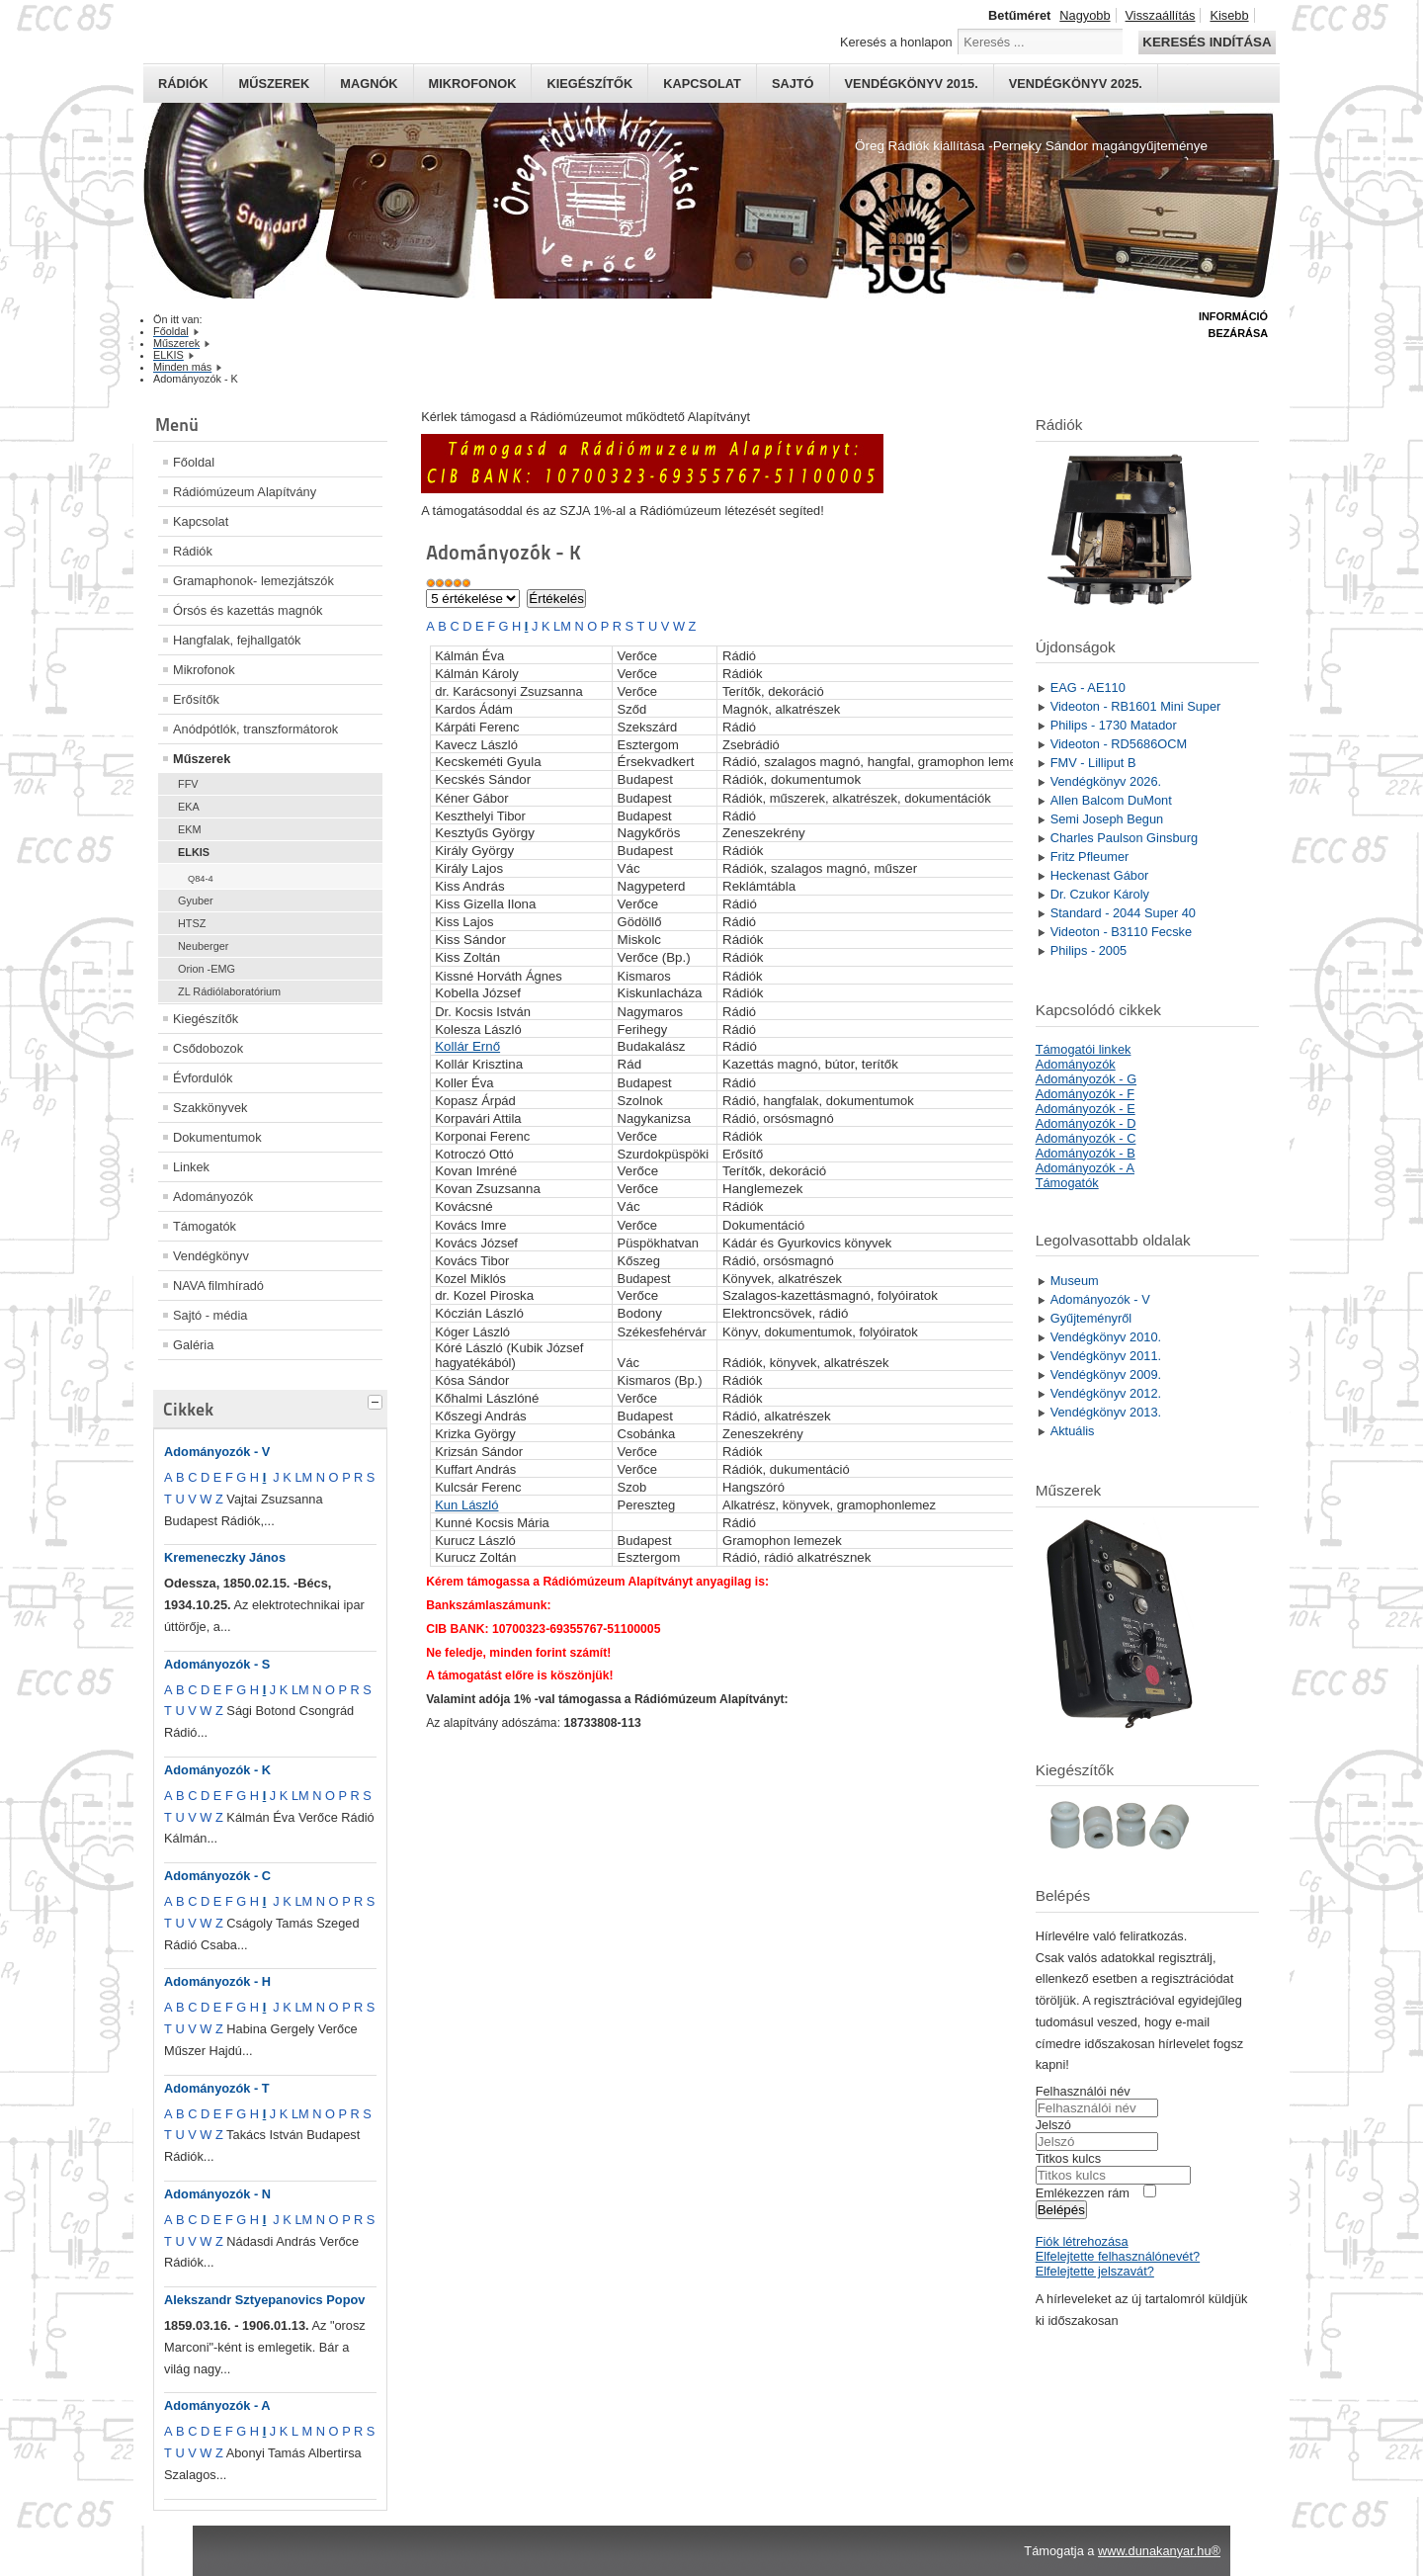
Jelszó (1053, 2124)
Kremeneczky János (225, 1557)
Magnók (368, 83)
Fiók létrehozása (1082, 2241)
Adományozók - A (217, 2405)
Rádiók (183, 83)
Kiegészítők (589, 83)
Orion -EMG (206, 969)
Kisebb (1229, 15)
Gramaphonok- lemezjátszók (253, 580)
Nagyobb (1084, 15)
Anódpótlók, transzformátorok (255, 729)
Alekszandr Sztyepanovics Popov (264, 2299)
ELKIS (193, 852)
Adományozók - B (1085, 1153)
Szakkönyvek (210, 1107)
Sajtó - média (210, 1315)
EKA (189, 807)
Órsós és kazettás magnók (248, 610)
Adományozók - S (217, 1664)
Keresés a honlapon (896, 42)
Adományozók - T (217, 2088)
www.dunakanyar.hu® (1159, 2550)
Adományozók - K (217, 1769)
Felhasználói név (1083, 2091)
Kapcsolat (702, 83)
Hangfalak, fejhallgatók (236, 640)
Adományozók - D (1086, 1123)
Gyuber (195, 900)
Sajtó (793, 83)
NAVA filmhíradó (218, 1285)
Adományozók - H (217, 1981)
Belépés (1061, 2209)
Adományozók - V (217, 1451)
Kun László (466, 1505)
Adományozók (213, 1196)
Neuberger (203, 946)
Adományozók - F (1085, 1093)
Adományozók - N (217, 2194)
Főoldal (193, 462)
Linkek (191, 1166)
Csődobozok (208, 1048)
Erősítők (196, 699)
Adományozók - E (1085, 1108)
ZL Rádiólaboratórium (229, 991)
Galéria (193, 1344)
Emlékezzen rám (1083, 2193)
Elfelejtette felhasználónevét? (1118, 2256)
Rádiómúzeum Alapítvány (244, 491)
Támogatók (204, 1226)
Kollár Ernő (467, 1046)
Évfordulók (202, 1078)
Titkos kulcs (1068, 2158)
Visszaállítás (1161, 15)
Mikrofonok (473, 83)
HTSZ (192, 923)
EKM (190, 829)
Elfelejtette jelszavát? (1095, 2271)
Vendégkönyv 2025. (1075, 83)
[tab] (377, 1400)
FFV (188, 784)
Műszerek (273, 83)
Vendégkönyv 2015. (911, 83)
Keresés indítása (1206, 42)
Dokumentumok (217, 1137)
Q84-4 (200, 879)
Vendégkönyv (211, 1255)
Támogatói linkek (1083, 1049)
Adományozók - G (1086, 1079)
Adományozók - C (217, 1875)
